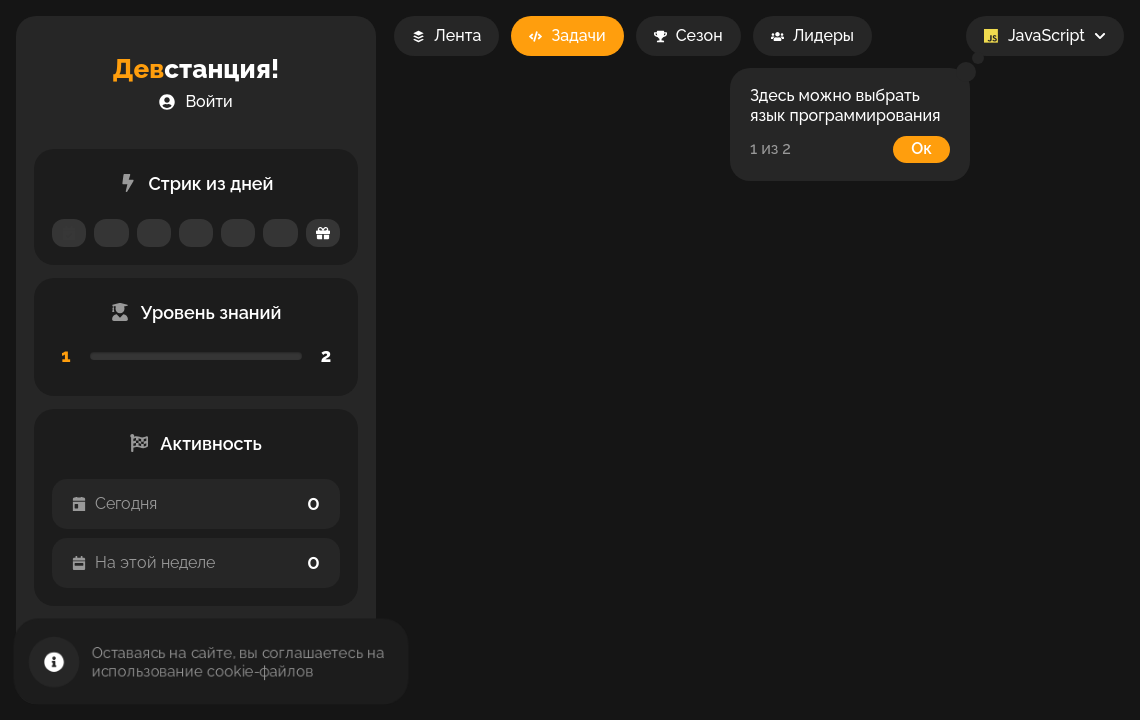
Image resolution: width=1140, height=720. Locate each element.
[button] (195, 102)
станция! (196, 69)
